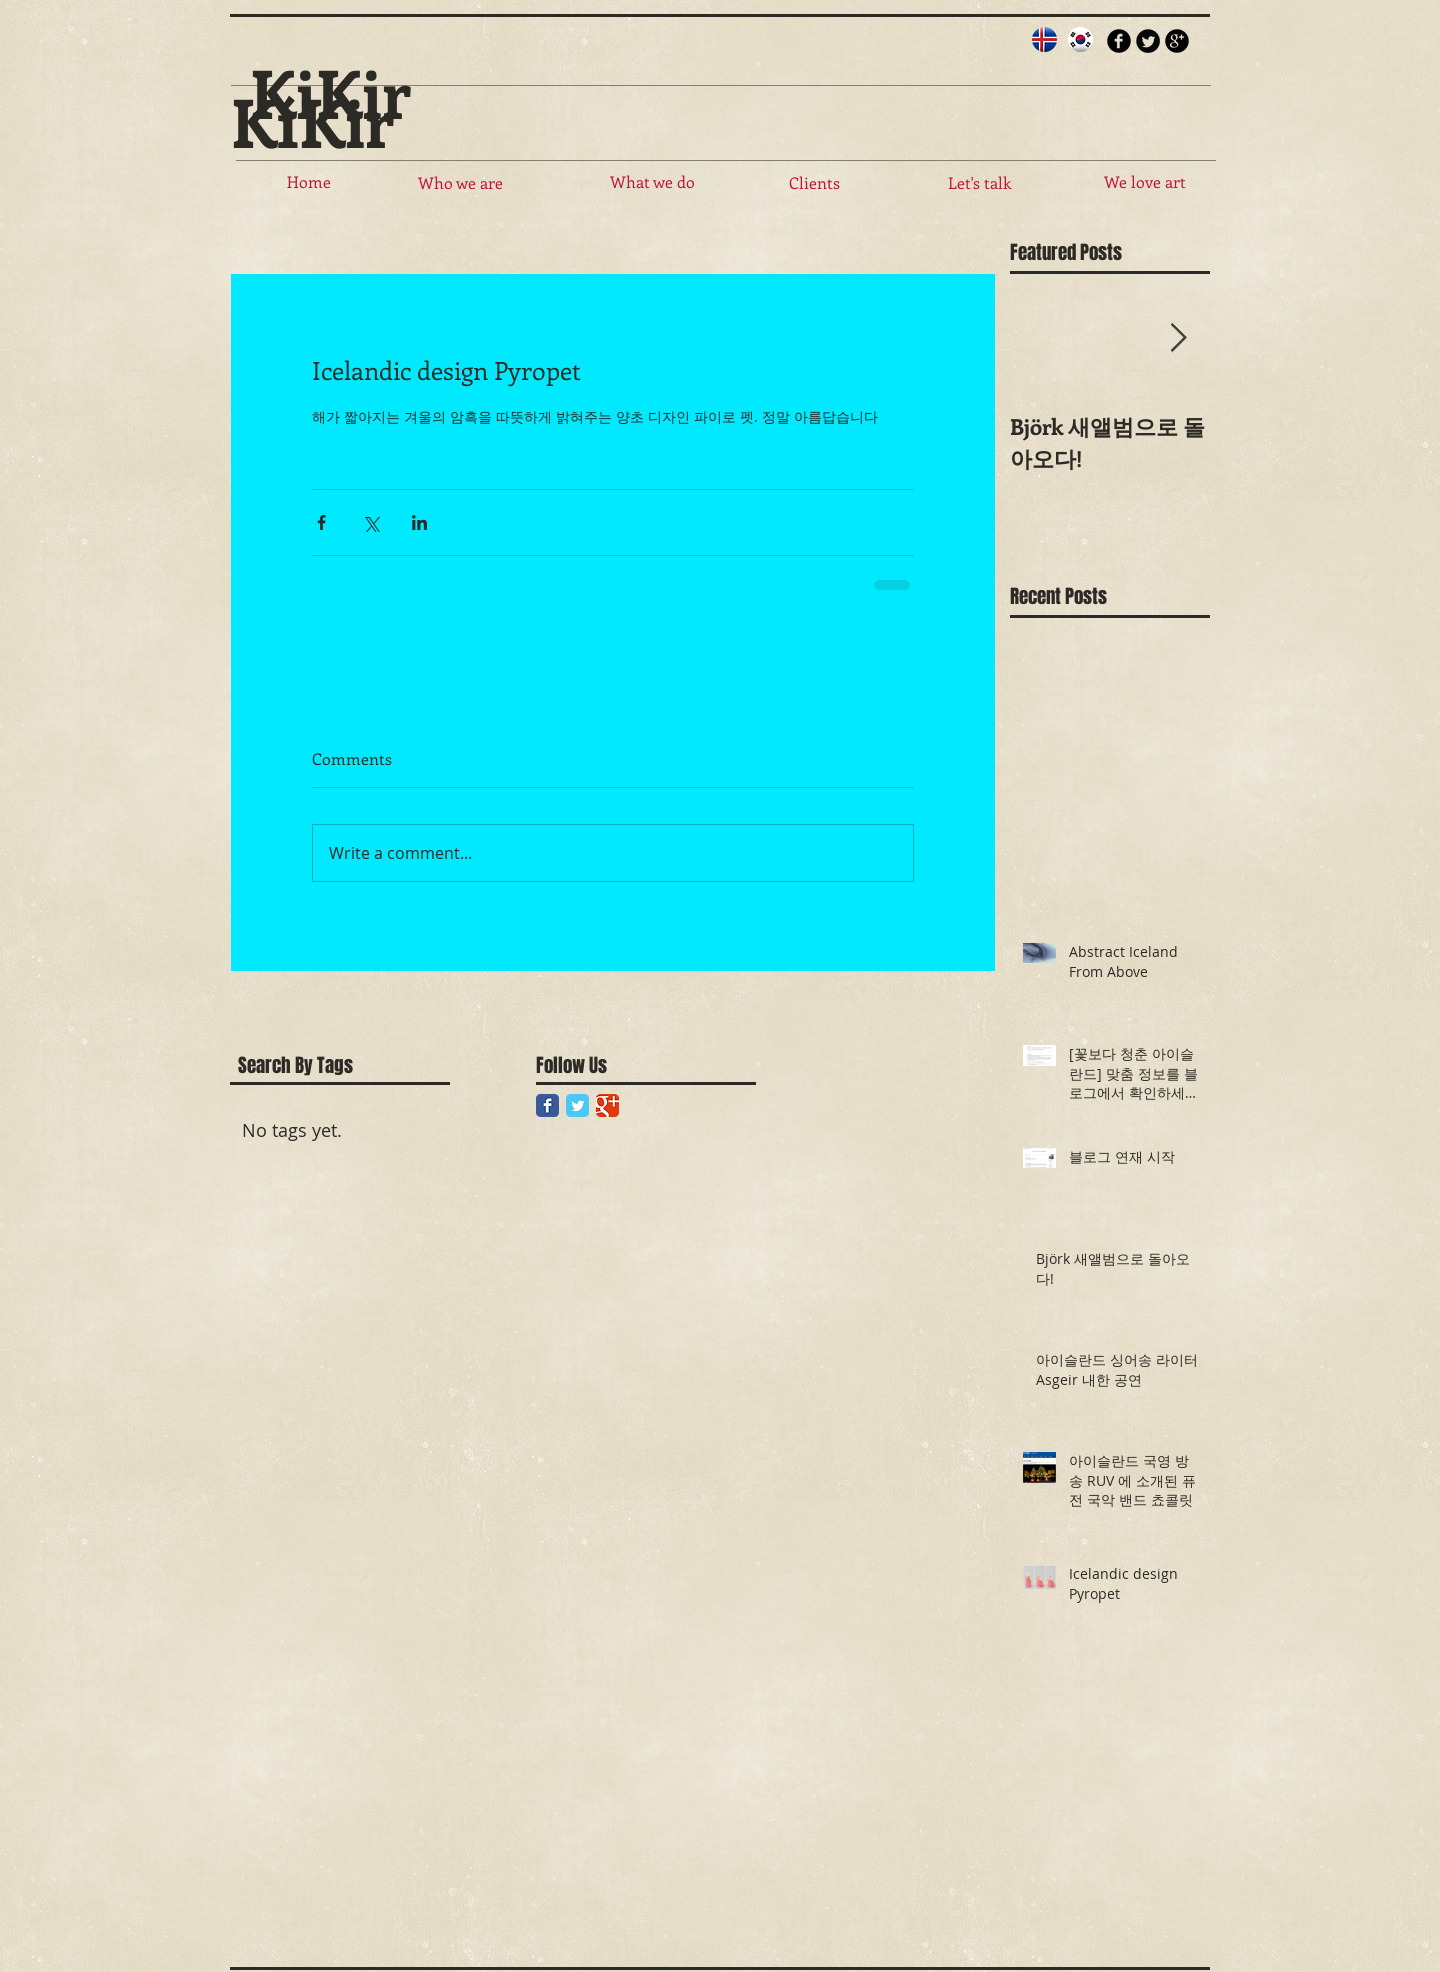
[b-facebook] (1119, 41)
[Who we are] (460, 183)
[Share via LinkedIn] (419, 522)
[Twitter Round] (1148, 41)
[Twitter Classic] (577, 1105)
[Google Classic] (607, 1105)
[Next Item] (1178, 339)
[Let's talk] (979, 183)
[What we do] (652, 182)
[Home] (309, 182)
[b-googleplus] (1177, 41)
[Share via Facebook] (321, 522)
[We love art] (1145, 182)
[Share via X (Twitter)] (370, 522)
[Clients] (814, 183)
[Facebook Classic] (547, 1105)
